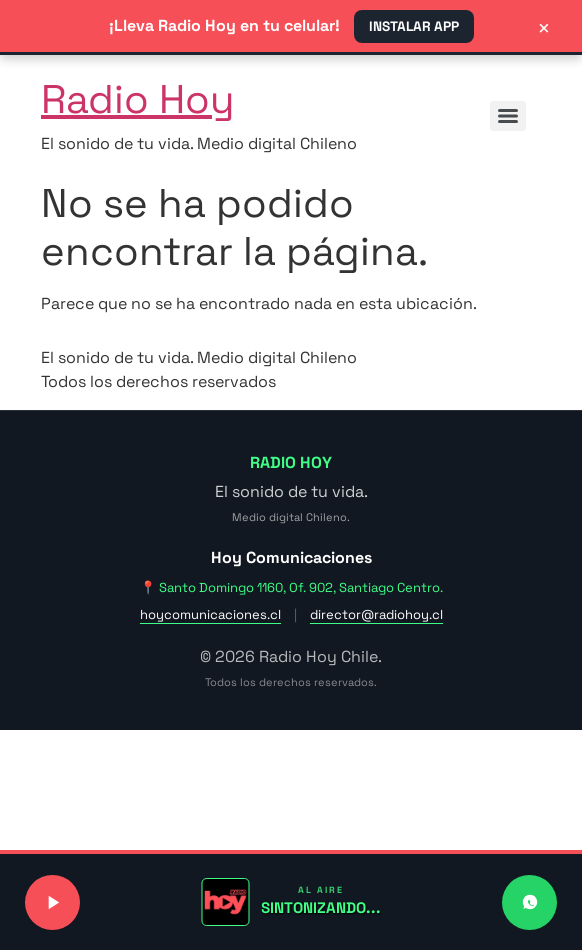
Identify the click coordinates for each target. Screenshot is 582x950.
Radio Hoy (137, 99)
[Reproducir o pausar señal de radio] (52, 902)
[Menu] (508, 116)
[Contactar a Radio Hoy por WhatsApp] (529, 902)
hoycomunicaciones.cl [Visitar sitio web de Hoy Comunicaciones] (210, 614)
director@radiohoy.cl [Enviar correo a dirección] (376, 614)
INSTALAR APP (414, 26)
